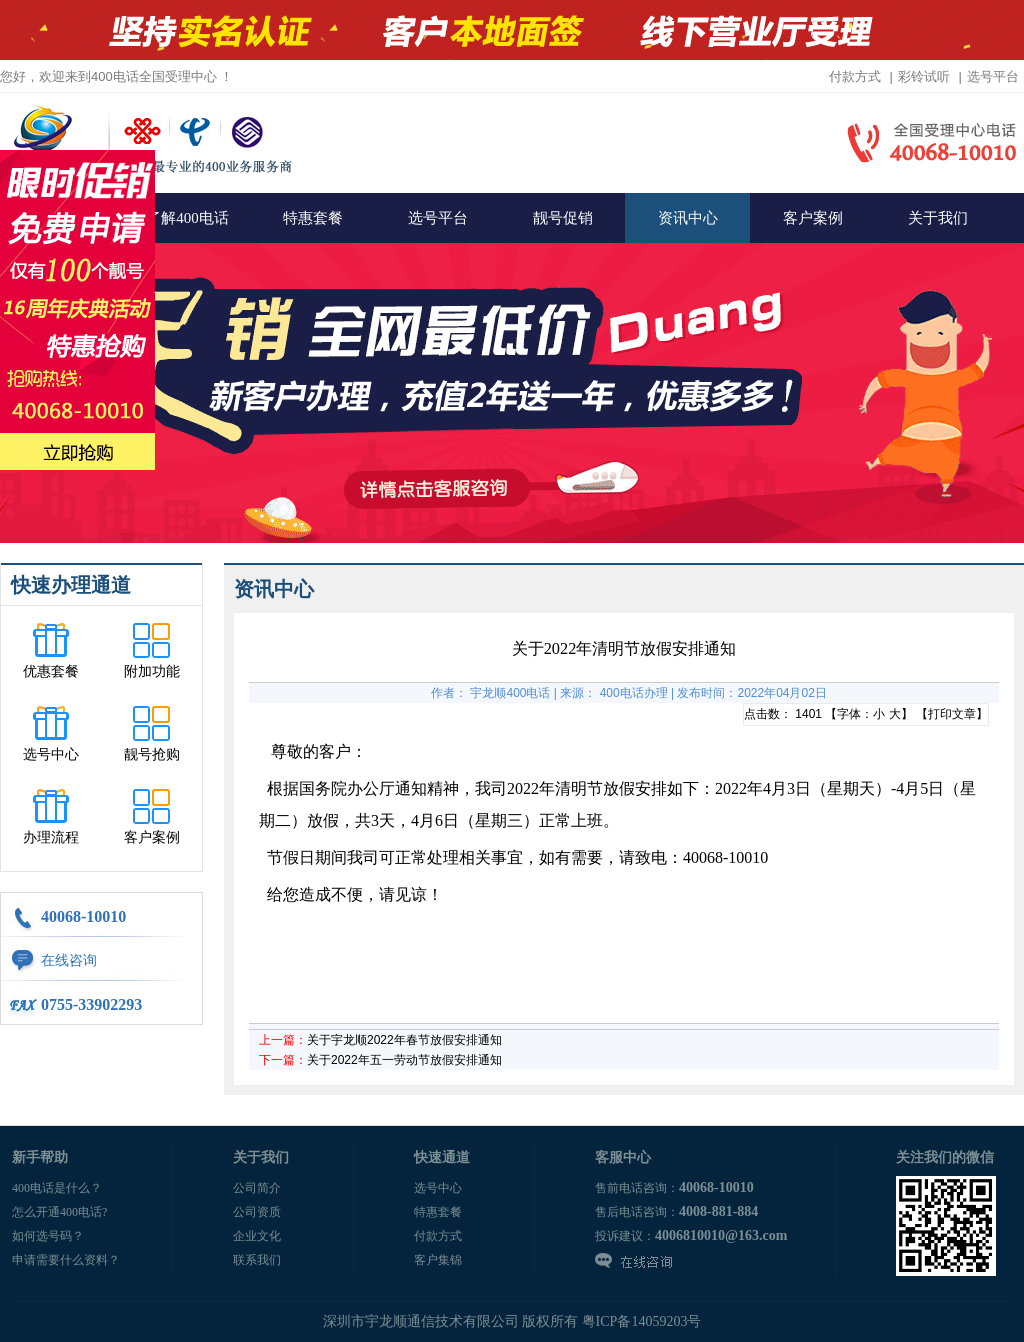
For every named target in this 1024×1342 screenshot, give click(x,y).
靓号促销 (563, 218)
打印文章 (952, 714)
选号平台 (993, 76)
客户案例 (813, 218)
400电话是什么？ (57, 1188)
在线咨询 (69, 960)
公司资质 (257, 1212)
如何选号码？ (48, 1236)
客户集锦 (438, 1260)
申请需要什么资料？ (66, 1260)
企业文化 (257, 1236)
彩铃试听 (924, 76)
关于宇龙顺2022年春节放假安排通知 (404, 1040)
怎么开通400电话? (59, 1212)
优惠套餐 (51, 671)
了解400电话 (187, 218)
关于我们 (938, 218)
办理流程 (51, 837)
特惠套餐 (313, 218)
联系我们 (257, 1260)
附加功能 (152, 671)
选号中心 (51, 754)
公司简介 (257, 1188)
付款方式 (855, 76)
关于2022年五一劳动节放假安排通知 (404, 1060)
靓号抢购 (152, 754)
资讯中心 (688, 218)
